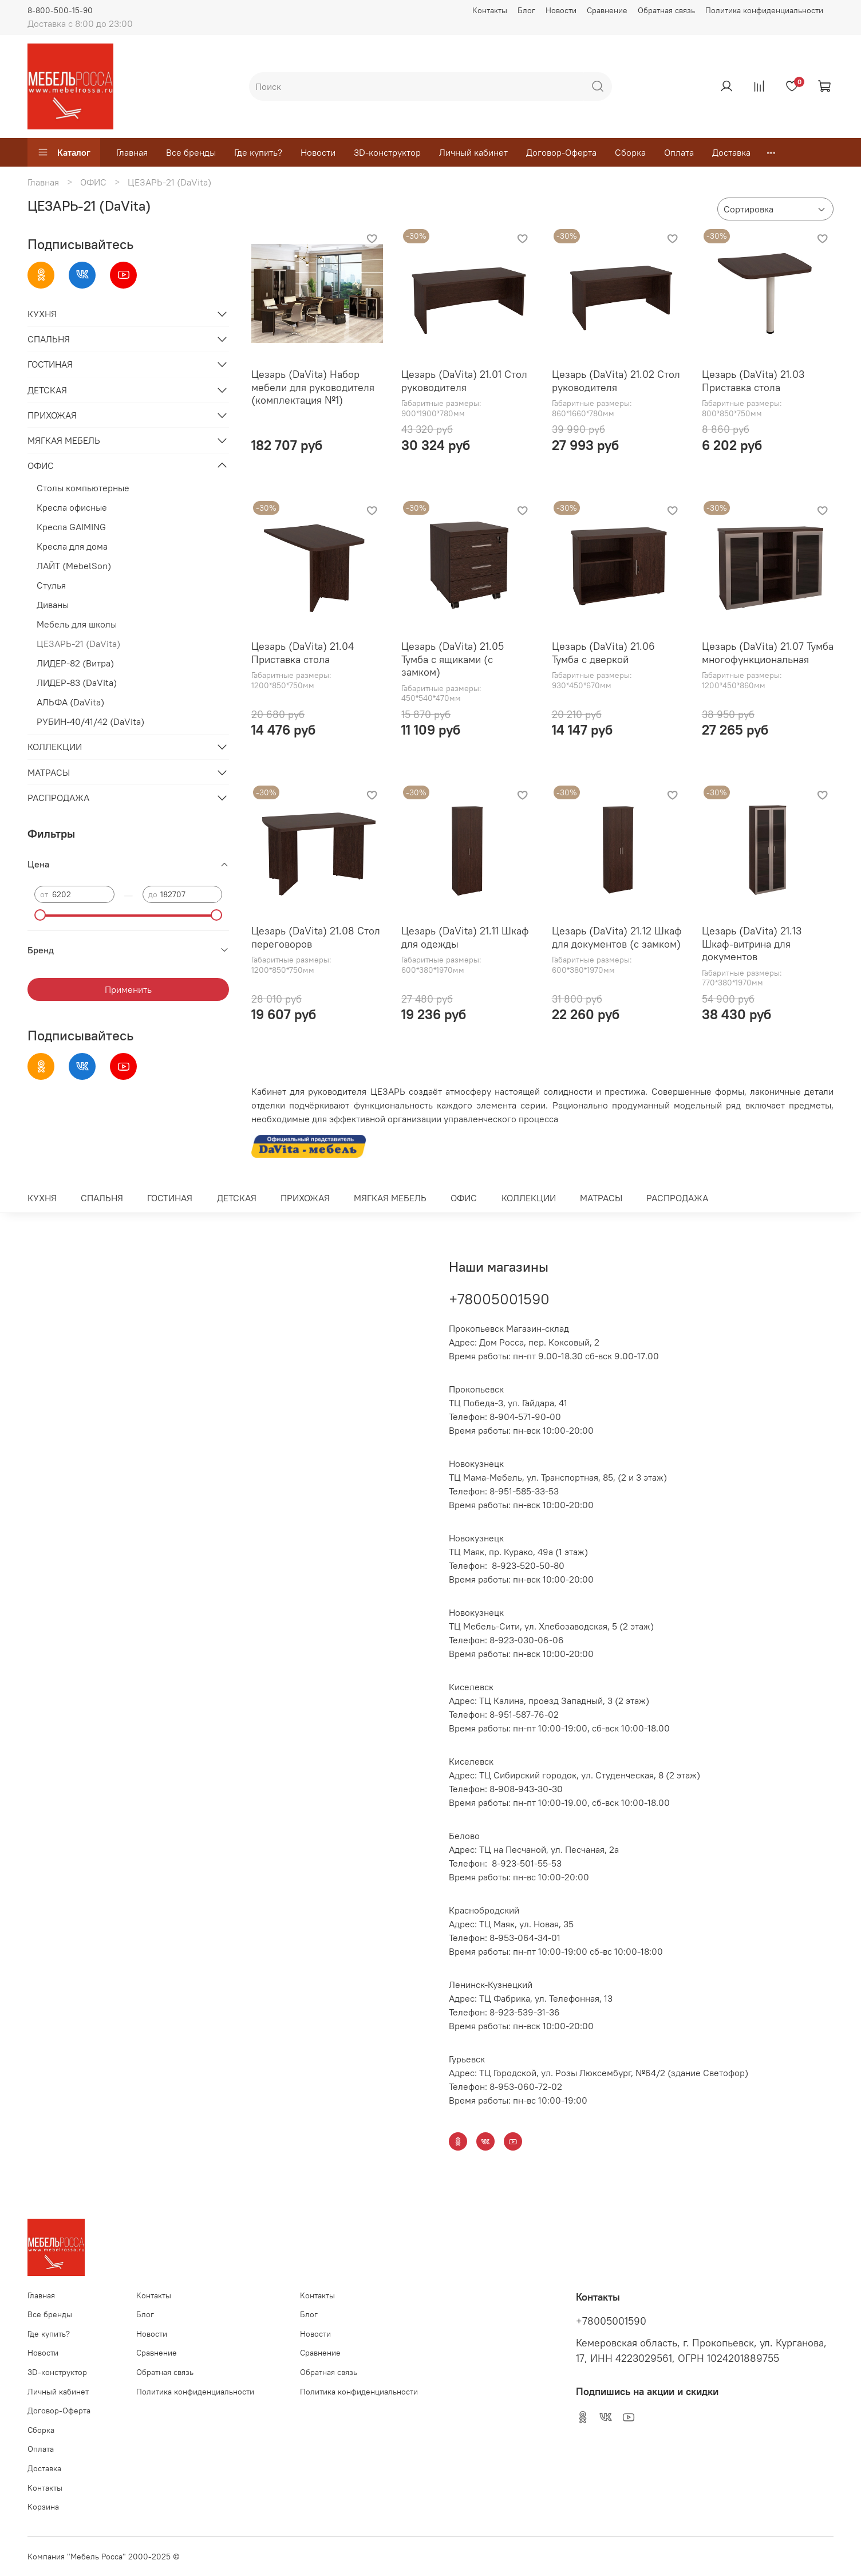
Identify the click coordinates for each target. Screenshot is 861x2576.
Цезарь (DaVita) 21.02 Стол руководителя (616, 381)
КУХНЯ (42, 313)
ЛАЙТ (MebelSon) (74, 565)
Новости (561, 10)
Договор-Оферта (561, 152)
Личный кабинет (473, 152)
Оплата (679, 152)
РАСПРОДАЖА (58, 797)
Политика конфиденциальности (764, 10)
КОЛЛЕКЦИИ (54, 746)
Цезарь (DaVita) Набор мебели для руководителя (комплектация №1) (312, 387)
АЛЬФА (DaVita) (70, 702)
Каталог (63, 152)
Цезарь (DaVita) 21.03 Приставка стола (753, 381)
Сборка (630, 152)
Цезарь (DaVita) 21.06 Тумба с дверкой (603, 653)
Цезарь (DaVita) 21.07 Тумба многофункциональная (768, 653)
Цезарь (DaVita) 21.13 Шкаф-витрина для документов (751, 943)
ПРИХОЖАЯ (52, 415)
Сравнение (607, 10)
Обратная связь (666, 10)
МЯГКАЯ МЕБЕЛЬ (63, 440)
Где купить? (258, 152)
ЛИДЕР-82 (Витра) (75, 663)
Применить (128, 989)
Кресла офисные (72, 507)
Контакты (489, 10)
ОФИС (93, 182)
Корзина (43, 2507)
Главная (132, 152)
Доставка (731, 152)
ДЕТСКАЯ (47, 390)
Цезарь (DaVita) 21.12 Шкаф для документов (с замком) (617, 937)
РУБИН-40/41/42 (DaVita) (90, 721)
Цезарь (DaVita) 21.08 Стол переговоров (315, 937)
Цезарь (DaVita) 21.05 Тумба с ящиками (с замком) (452, 659)
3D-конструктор (387, 152)
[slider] (40, 915)
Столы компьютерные (83, 488)
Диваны (53, 604)
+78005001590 (499, 1298)
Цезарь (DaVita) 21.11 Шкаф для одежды (465, 937)
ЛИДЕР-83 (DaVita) (77, 682)
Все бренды (191, 152)
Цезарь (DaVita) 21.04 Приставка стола (302, 653)
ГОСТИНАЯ (50, 364)
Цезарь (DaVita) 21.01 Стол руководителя (464, 381)
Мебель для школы (77, 624)
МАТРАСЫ (48, 772)
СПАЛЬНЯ (48, 339)
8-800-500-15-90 (60, 10)
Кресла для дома (72, 546)
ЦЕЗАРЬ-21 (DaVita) (78, 643)
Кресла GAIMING (71, 526)
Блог (526, 10)
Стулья (51, 585)
